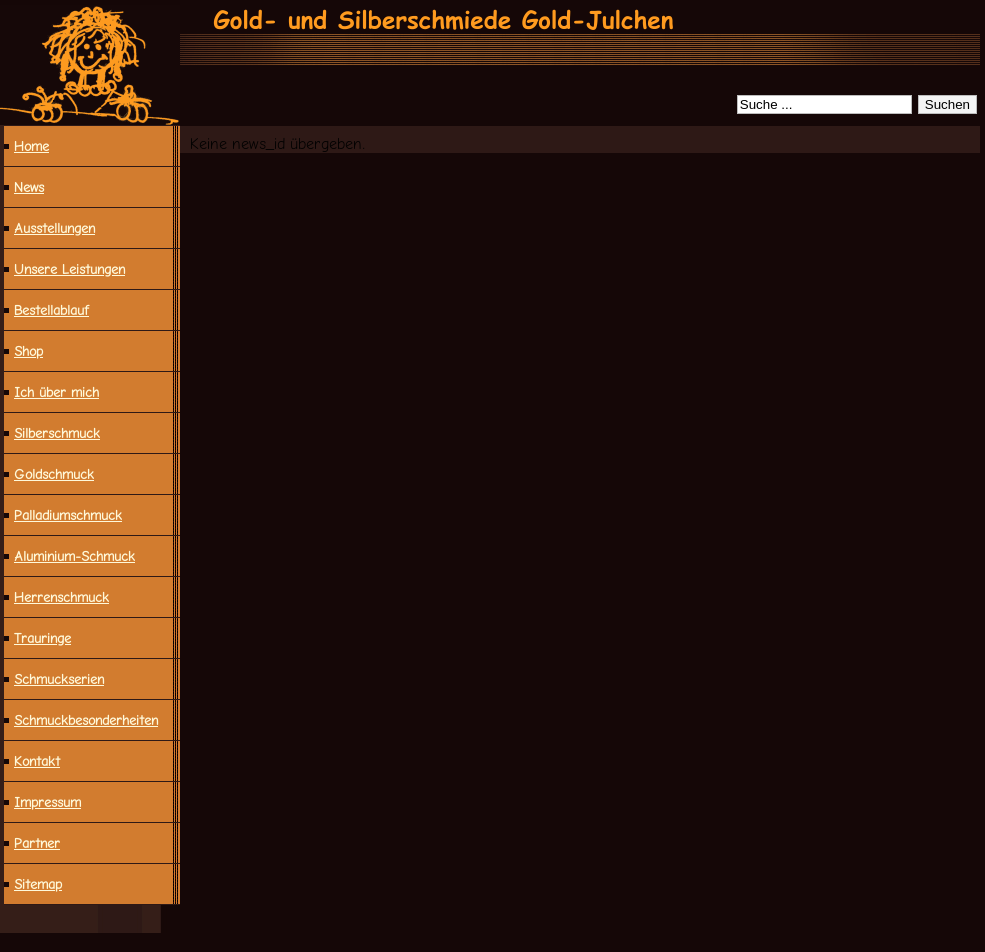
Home (31, 146)
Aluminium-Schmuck (74, 556)
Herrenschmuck (61, 597)
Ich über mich (56, 392)
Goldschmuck (54, 474)
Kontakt (37, 761)
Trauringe (42, 638)
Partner (37, 843)
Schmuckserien (59, 679)
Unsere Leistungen (69, 269)
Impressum (47, 802)
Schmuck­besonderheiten (86, 720)
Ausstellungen (54, 228)
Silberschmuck (57, 433)
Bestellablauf (51, 310)
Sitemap (38, 884)
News (29, 187)
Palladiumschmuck (68, 515)
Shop (28, 351)
